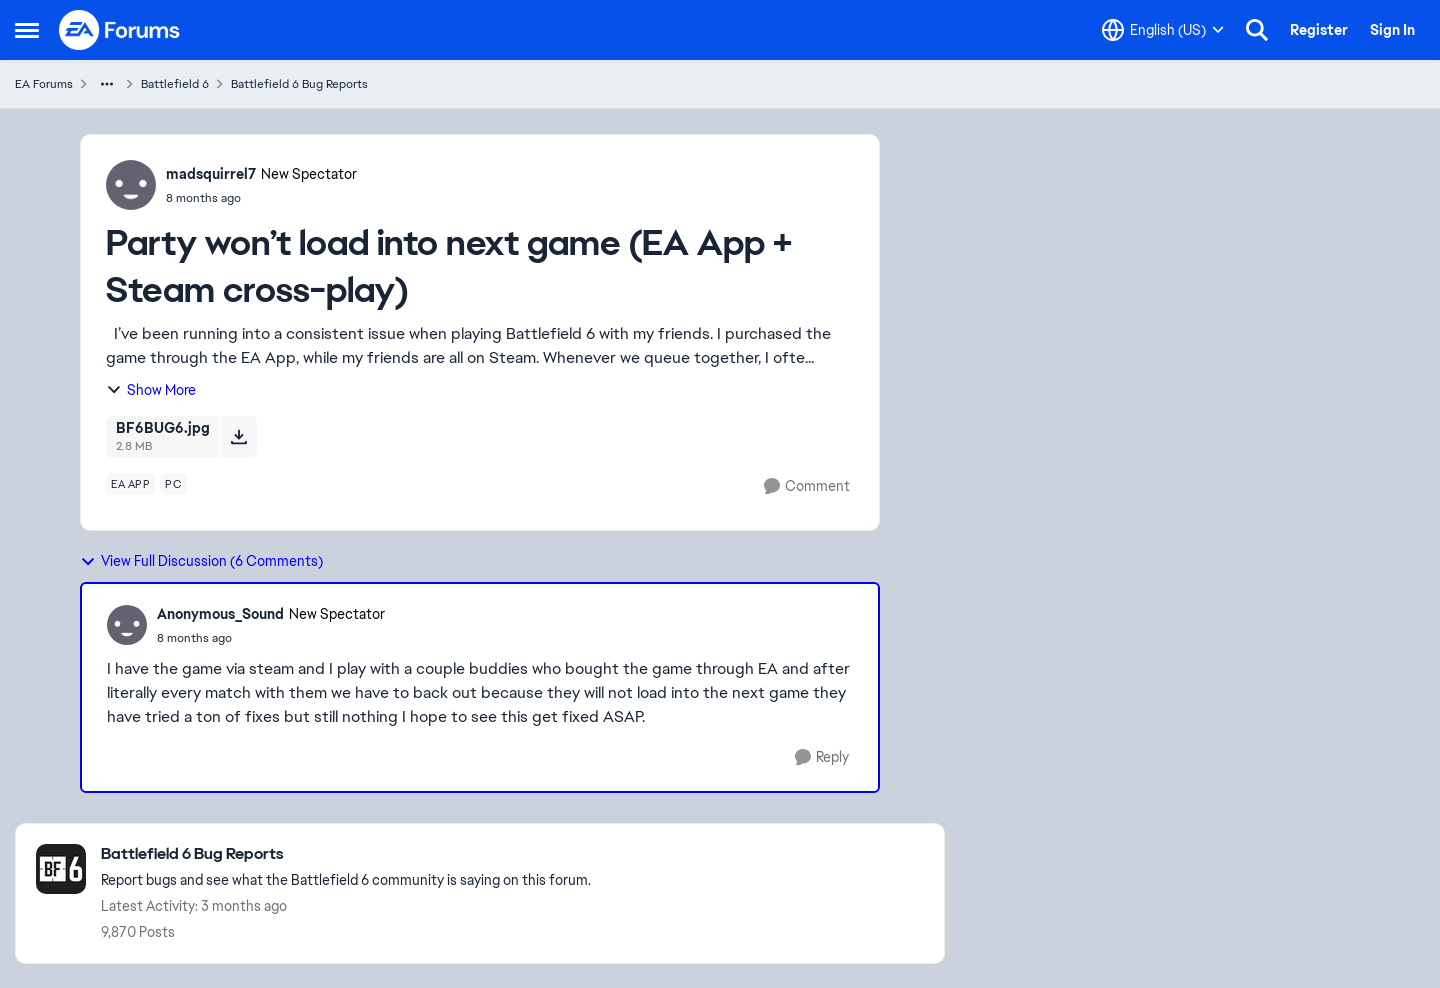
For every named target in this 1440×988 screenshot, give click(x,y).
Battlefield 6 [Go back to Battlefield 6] (175, 84)
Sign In (1392, 30)
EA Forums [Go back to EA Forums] (44, 84)
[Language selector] (1163, 30)
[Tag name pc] (173, 484)
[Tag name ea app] (130, 484)
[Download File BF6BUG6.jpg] (238, 437)
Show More (151, 390)
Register (1319, 30)
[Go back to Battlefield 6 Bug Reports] (346, 854)
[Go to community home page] (120, 30)
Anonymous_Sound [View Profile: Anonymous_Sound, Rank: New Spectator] (220, 614)
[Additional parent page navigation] (107, 84)
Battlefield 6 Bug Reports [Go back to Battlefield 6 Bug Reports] (299, 84)
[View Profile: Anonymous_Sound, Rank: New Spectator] (127, 625)
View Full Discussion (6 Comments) (201, 561)
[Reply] (822, 757)
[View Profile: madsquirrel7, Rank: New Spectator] (131, 185)
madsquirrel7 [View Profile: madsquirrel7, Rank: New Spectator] (211, 174)
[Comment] (807, 486)
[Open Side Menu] (27, 30)
